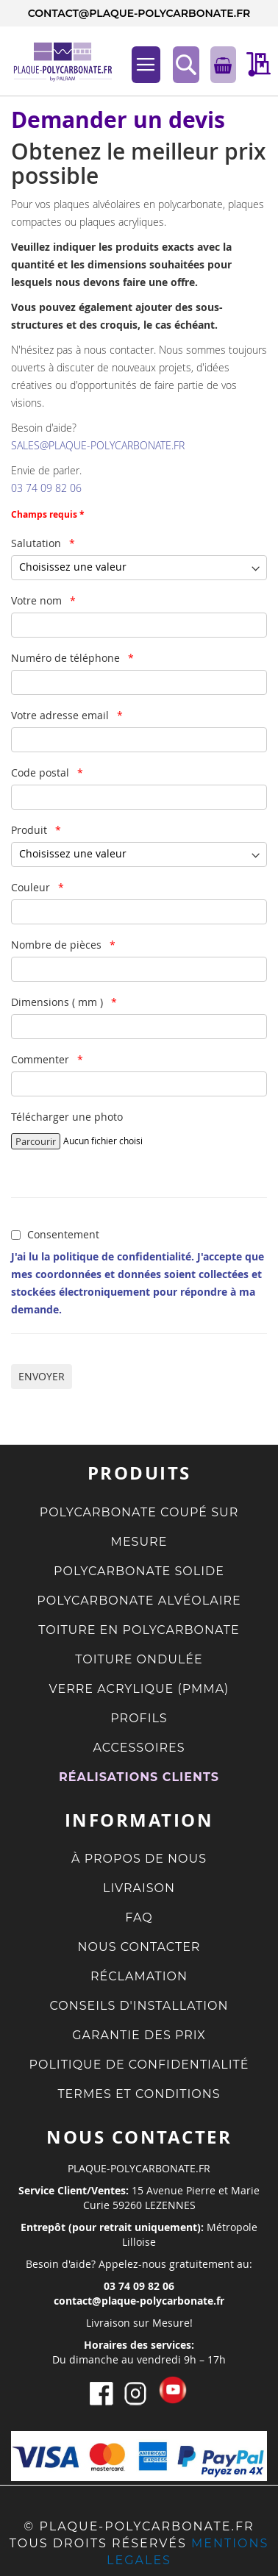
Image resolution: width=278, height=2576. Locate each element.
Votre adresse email (61, 715)
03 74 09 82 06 (46, 488)
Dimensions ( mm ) (58, 1002)
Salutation (37, 543)
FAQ (138, 1917)
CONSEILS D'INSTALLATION (139, 2006)
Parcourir (35, 1141)
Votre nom (38, 600)
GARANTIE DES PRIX (139, 2035)
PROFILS (138, 1718)
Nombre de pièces (57, 945)
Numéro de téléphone (67, 658)
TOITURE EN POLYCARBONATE (139, 1630)
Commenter (41, 1059)
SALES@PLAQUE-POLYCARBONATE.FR (98, 445)
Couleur (32, 887)
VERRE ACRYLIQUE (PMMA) (139, 1689)
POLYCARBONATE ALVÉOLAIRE (139, 1601)
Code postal (41, 772)
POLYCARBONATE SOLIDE (139, 1571)
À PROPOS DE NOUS (139, 1859)
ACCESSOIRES (139, 1748)
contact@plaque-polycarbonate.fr (139, 13)
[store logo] (55, 61)
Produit (30, 830)
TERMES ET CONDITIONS (138, 2094)
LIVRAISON (139, 1888)
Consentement (63, 1234)
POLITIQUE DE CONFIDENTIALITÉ (139, 2065)
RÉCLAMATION (139, 1976)
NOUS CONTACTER (139, 1947)
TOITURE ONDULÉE (139, 1659)
